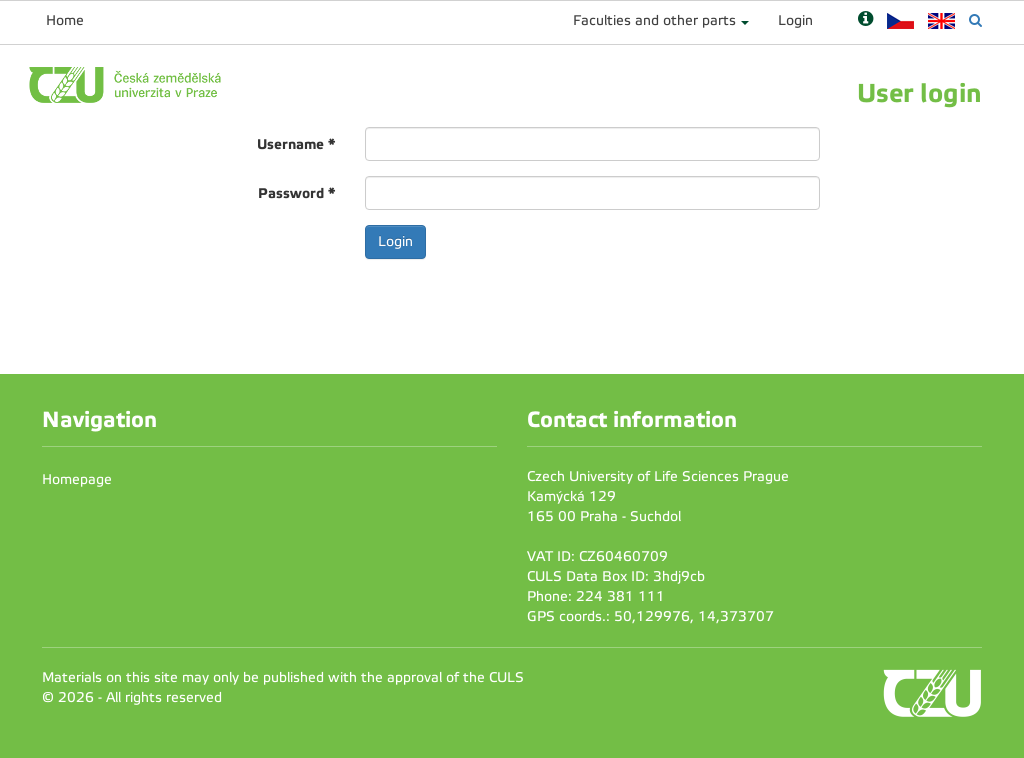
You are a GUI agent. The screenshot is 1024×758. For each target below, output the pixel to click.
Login (795, 20)
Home (65, 20)
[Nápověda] (865, 20)
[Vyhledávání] (975, 20)
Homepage (77, 479)
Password (296, 193)
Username (296, 144)
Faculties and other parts (654, 20)
